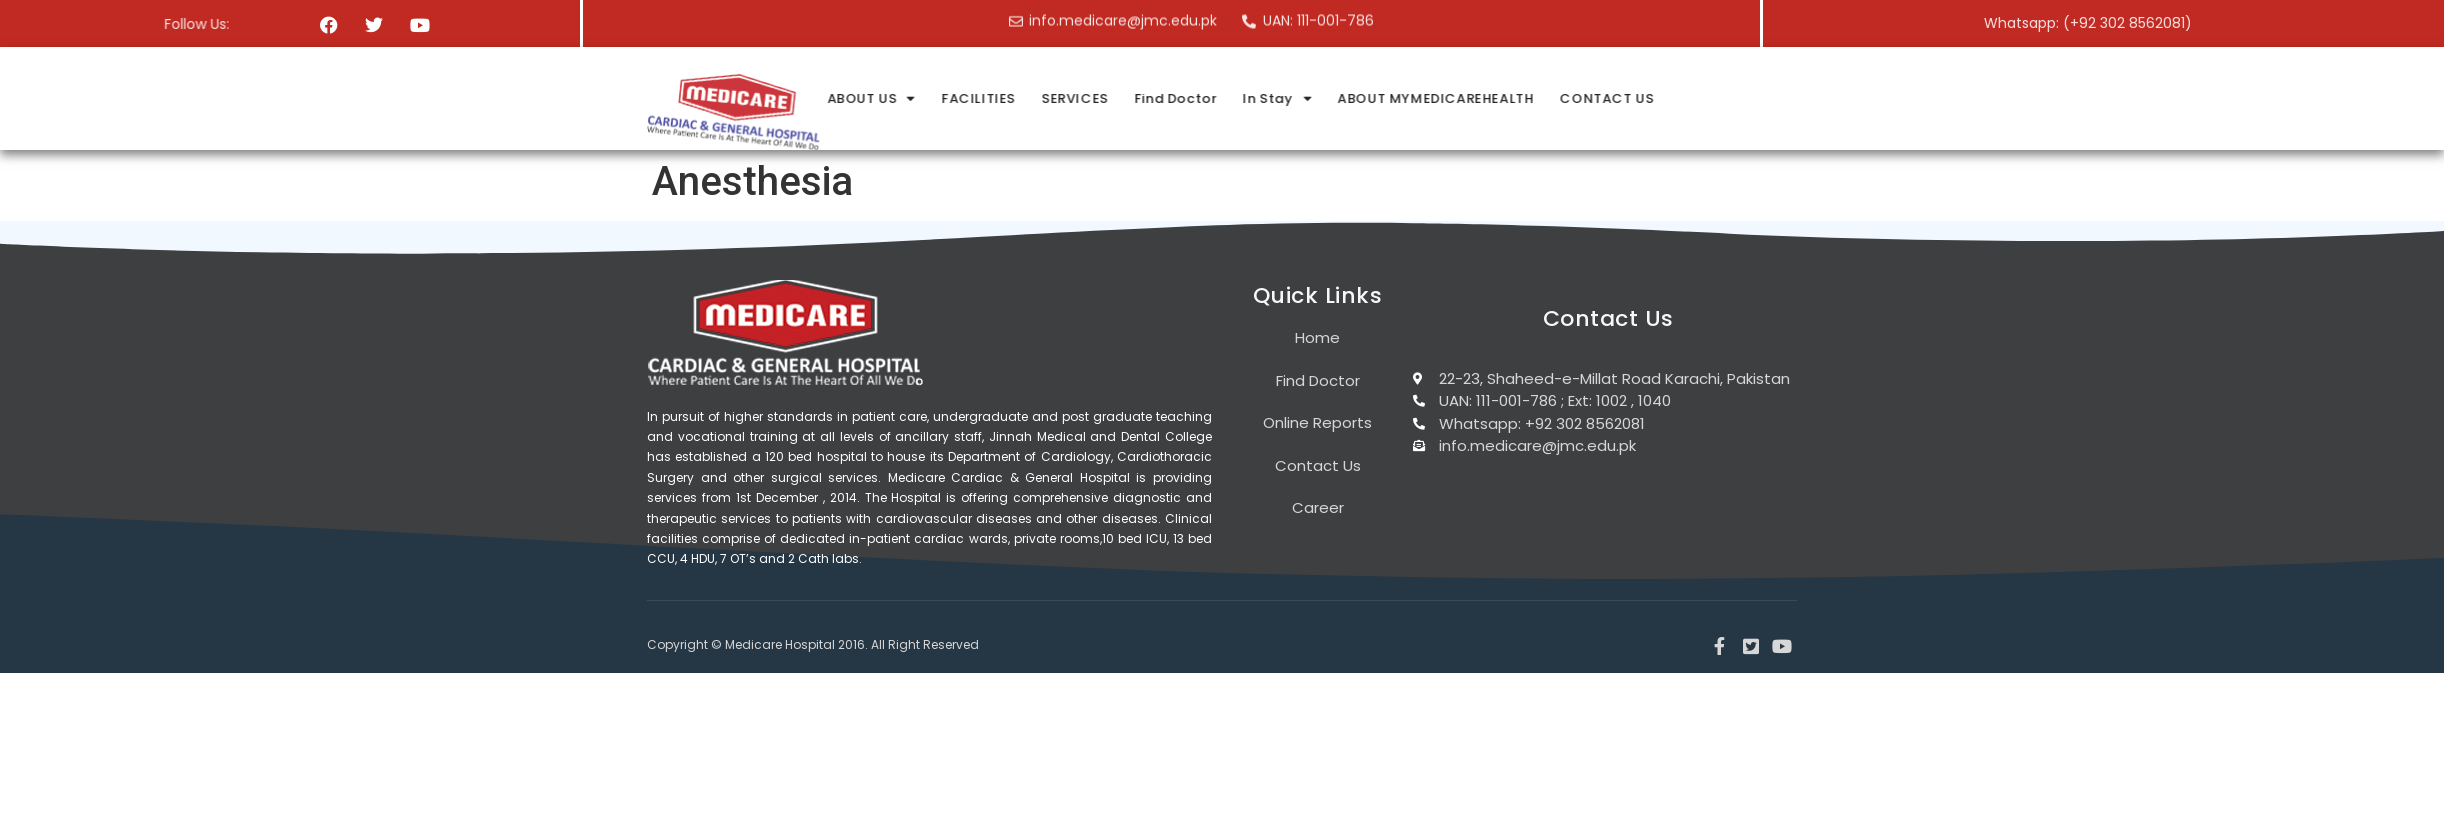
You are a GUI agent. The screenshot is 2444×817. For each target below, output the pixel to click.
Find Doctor (1469, 98)
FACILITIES (1275, 98)
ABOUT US (1169, 98)
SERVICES (1370, 98)
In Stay (1571, 98)
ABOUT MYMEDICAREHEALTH (1727, 98)
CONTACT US (1896, 98)
